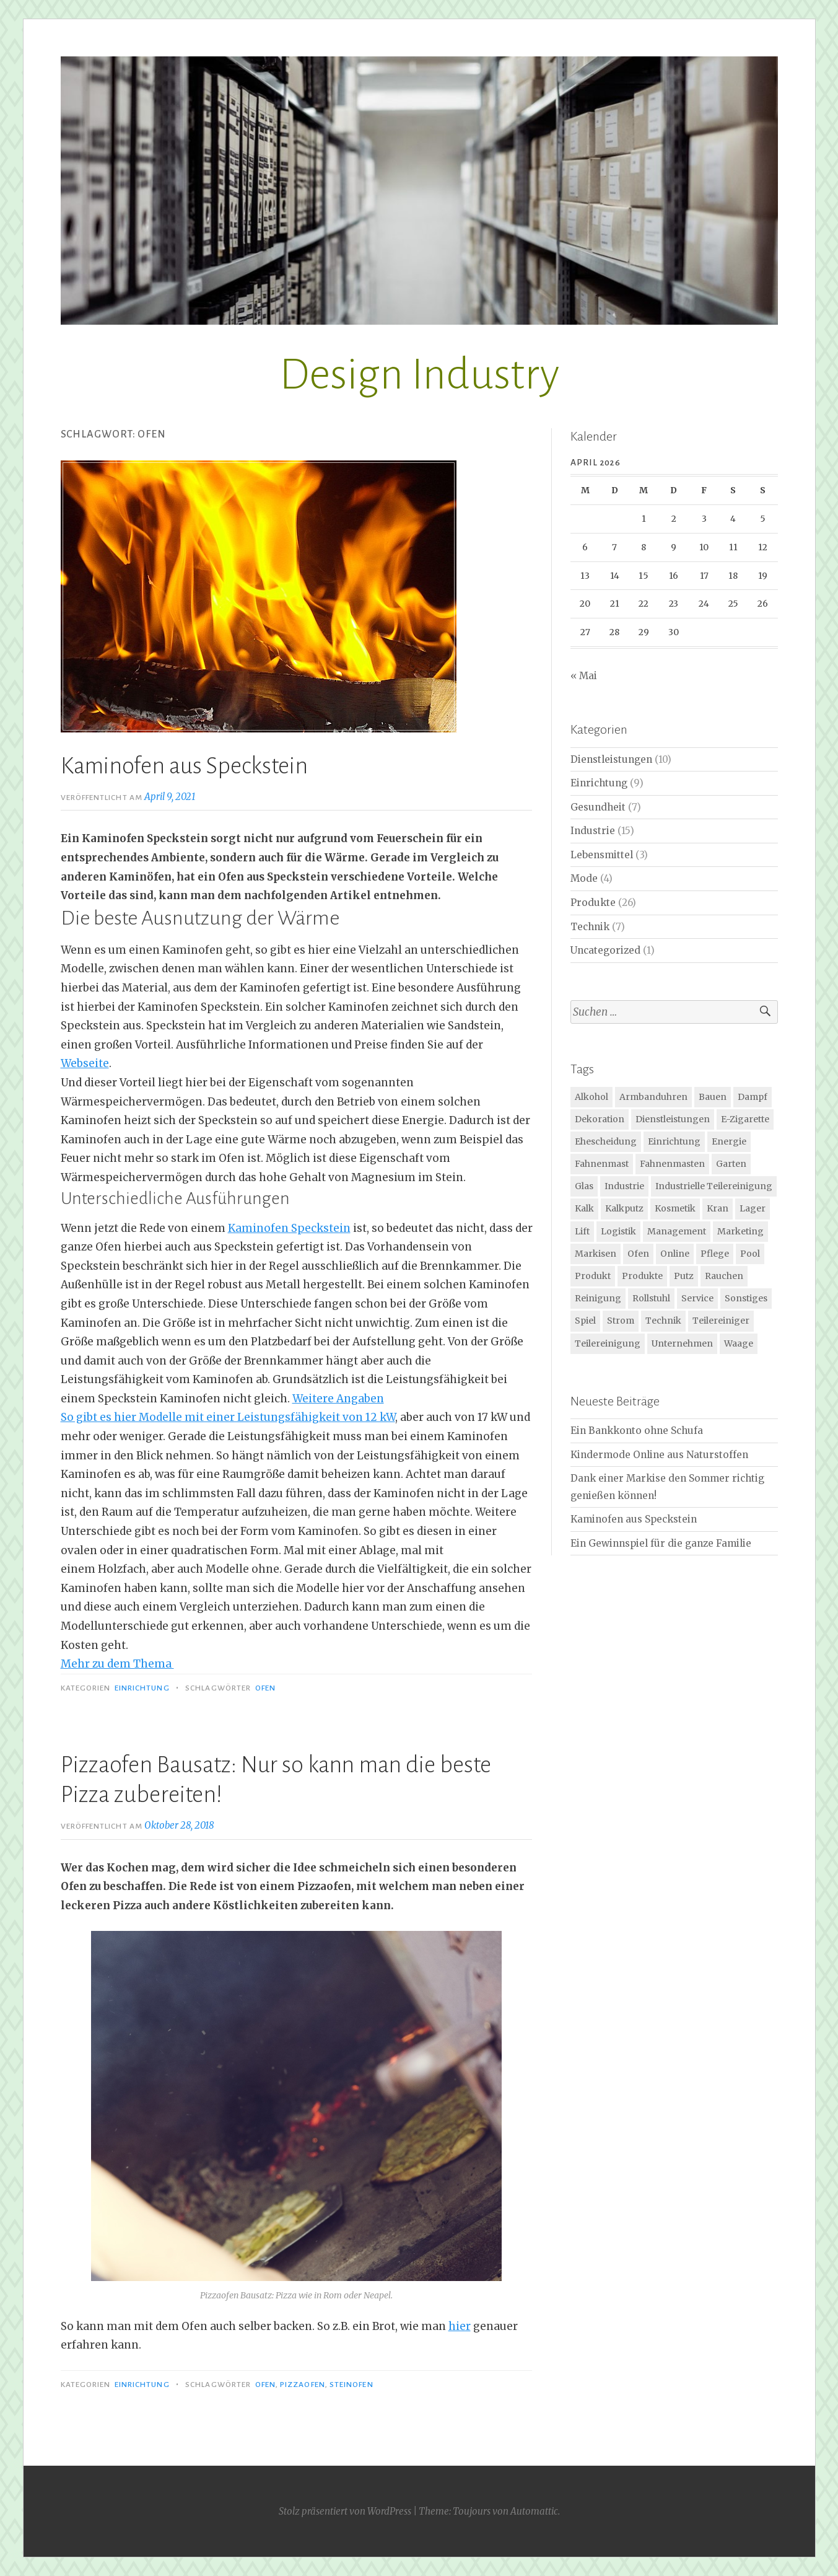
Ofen (265, 1688)
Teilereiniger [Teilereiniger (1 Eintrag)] (720, 1320)
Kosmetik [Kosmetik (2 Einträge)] (675, 1208)
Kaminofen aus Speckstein (184, 766)
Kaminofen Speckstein (289, 1228)
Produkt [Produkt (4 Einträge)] (593, 1275)
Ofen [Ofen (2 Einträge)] (638, 1253)
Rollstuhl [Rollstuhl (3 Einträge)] (651, 1298)
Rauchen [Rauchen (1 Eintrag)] (724, 1275)
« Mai (583, 676)
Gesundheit (598, 807)
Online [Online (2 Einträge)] (674, 1253)
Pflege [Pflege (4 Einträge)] (715, 1253)
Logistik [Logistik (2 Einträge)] (618, 1231)
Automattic (534, 2511)
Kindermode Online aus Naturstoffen (659, 1455)
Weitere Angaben (338, 1398)
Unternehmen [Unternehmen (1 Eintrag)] (682, 1343)
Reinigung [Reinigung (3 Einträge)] (598, 1298)
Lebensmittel (601, 855)
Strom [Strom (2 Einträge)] (620, 1320)
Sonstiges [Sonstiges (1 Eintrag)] (746, 1298)
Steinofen (351, 2384)
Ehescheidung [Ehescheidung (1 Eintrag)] (606, 1141)
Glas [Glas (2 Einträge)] (584, 1186)
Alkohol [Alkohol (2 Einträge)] (591, 1096)
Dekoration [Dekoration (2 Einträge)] (599, 1119)
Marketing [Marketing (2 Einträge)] (740, 1231)
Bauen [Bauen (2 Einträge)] (713, 1096)
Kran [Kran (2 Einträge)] (717, 1208)
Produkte (593, 902)
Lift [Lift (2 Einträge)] (582, 1231)
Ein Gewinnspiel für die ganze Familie (660, 1543)
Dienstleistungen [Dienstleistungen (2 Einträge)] (672, 1119)
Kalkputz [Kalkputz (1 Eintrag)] (624, 1208)
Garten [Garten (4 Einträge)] (731, 1163)
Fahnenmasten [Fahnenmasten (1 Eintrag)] (672, 1163)
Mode (584, 878)
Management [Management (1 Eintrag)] (676, 1231)
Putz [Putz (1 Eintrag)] (684, 1275)
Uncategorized (605, 950)
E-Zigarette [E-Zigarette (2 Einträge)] (745, 1119)
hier (459, 2326)
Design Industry (419, 374)
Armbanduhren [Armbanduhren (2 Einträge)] (653, 1096)
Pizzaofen (302, 2384)
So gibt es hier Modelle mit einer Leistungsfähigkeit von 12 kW (228, 1417)
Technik (589, 927)
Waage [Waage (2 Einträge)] (738, 1343)
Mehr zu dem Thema (117, 1664)
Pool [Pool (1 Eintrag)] (750, 1253)
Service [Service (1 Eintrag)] (697, 1298)
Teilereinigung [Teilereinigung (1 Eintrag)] (607, 1343)
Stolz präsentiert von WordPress (345, 2511)
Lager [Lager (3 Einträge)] (753, 1208)
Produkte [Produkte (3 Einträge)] (642, 1275)
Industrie (592, 831)
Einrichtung (142, 1688)
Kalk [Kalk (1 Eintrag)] (584, 1208)
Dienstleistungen (611, 759)
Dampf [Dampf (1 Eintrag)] (752, 1096)
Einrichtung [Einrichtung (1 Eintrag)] (674, 1141)
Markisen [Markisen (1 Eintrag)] (595, 1253)
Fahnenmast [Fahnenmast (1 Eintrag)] (602, 1163)
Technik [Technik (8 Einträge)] (663, 1320)
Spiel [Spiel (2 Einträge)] (585, 1320)
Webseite (85, 1063)
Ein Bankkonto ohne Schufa (636, 1430)
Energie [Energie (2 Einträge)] (729, 1141)
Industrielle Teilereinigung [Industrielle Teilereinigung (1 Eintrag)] (713, 1186)
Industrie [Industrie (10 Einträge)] (624, 1186)
